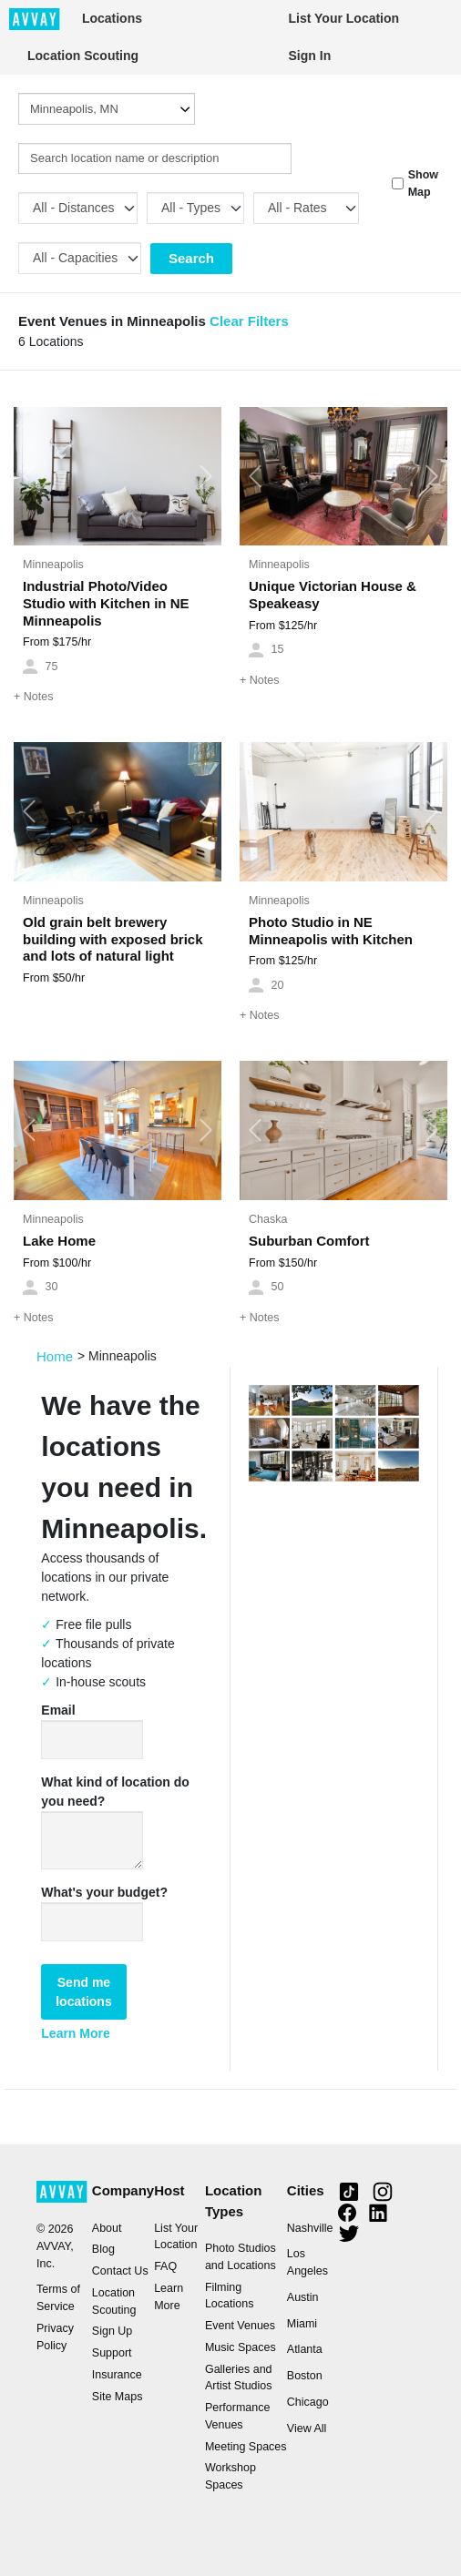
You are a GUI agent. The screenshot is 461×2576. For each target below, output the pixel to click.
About (107, 2228)
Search (191, 258)
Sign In (310, 55)
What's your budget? (104, 1892)
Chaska (268, 1219)
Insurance (117, 2374)
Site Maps (117, 2396)
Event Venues (240, 2325)
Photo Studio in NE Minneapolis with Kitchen (331, 930)
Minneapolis (53, 564)
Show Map (423, 183)
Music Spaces (240, 2347)
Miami (302, 2323)
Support (112, 2353)
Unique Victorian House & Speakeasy (332, 594)
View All (307, 2428)
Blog (103, 2249)
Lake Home (59, 1240)
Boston (305, 2375)
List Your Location (344, 18)
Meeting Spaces (246, 2446)
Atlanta (305, 2349)
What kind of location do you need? (115, 1791)
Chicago (308, 2402)
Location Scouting (82, 55)
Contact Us (120, 2271)
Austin (303, 2297)
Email (58, 1710)
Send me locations (83, 1992)
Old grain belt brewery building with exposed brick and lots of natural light (113, 939)
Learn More (75, 2033)
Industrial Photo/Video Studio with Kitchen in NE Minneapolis (106, 603)
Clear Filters (249, 321)
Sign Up (112, 2331)
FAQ (165, 2266)
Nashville (310, 2228)
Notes (33, 696)
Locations (112, 18)
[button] (29, 476)
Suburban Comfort (309, 1240)
